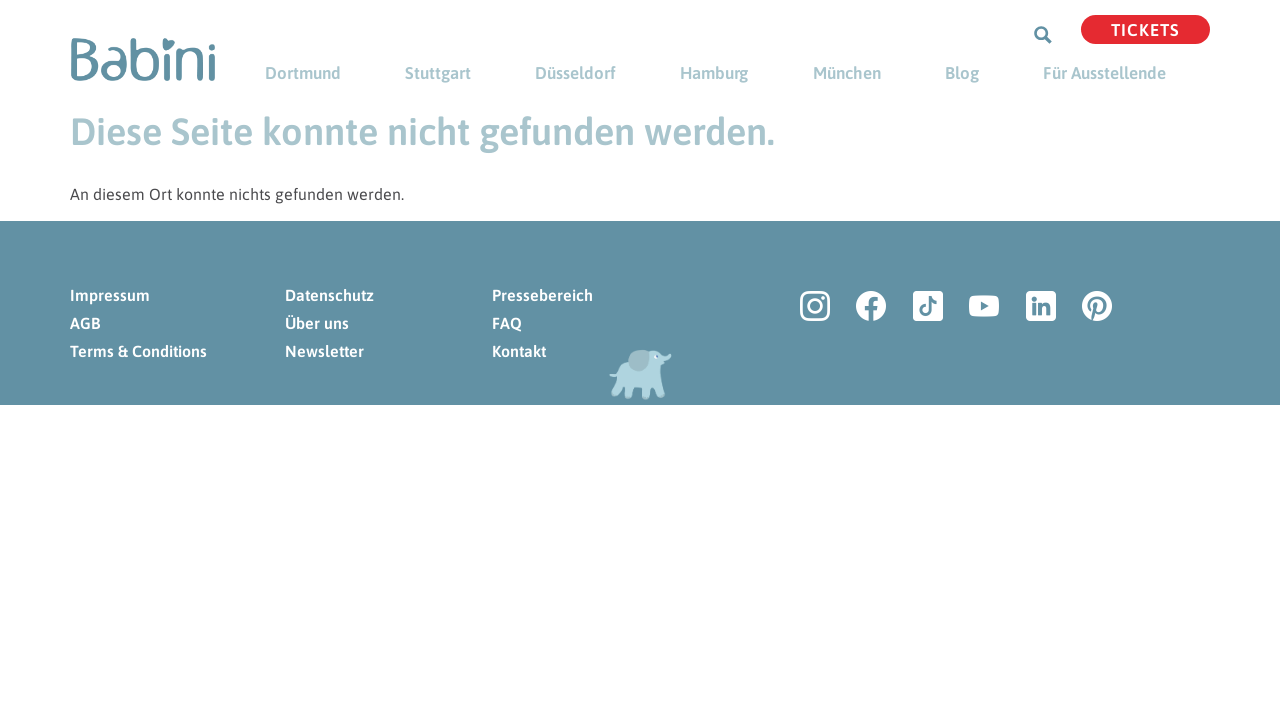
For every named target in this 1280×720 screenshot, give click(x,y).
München (847, 73)
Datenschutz (329, 295)
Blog (962, 73)
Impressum (110, 295)
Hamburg (714, 73)
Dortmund (303, 73)
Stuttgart (438, 73)
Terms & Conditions (138, 351)
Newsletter (324, 351)
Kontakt (519, 351)
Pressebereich (542, 295)
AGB (85, 323)
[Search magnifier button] (1043, 35)
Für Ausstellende (1104, 73)
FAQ (507, 323)
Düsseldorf (575, 73)
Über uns (317, 323)
